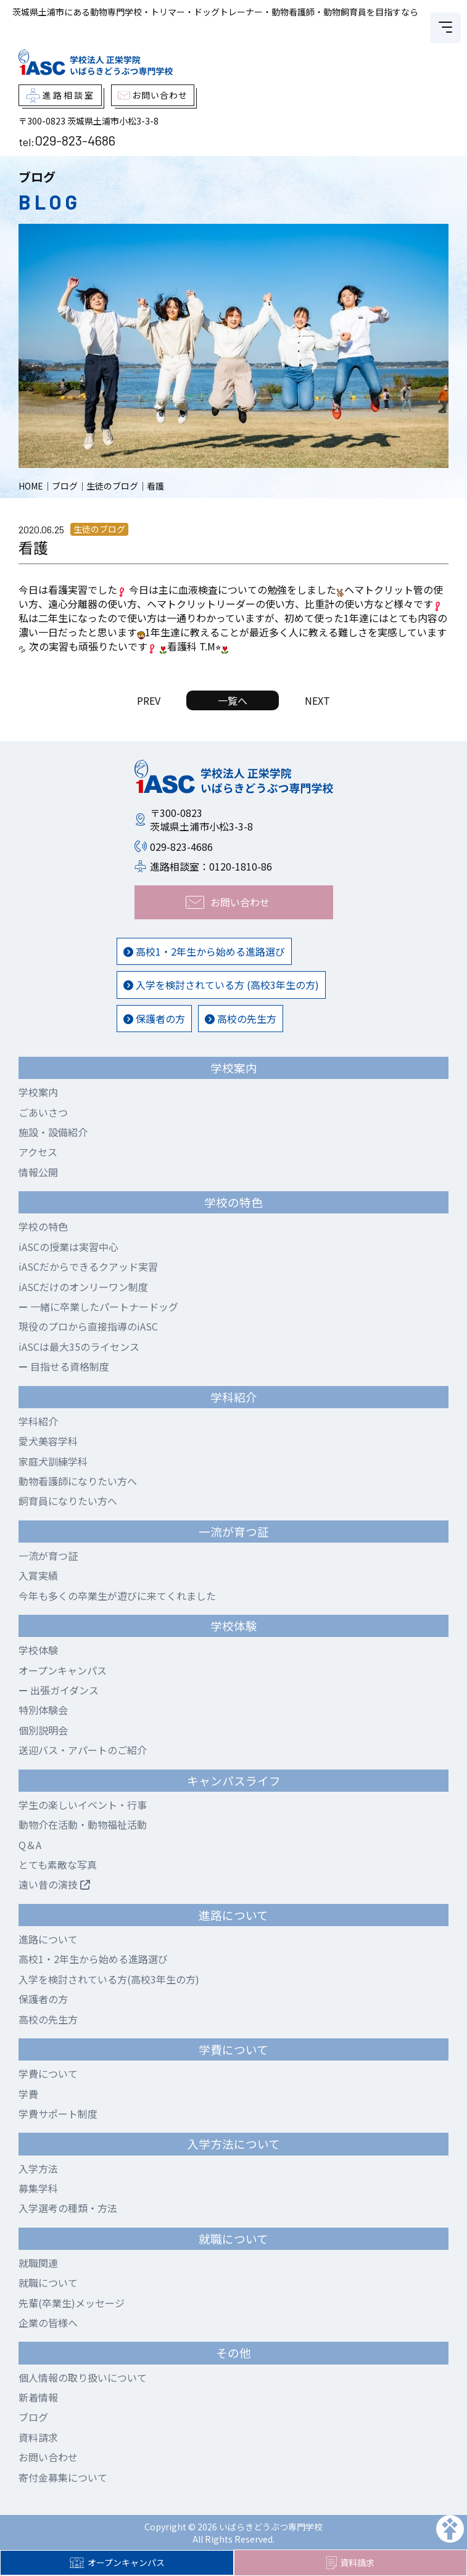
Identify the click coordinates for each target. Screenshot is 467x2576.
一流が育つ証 (48, 1555)
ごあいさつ (43, 1112)
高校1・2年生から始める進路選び (204, 951)
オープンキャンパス (117, 2562)
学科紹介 (38, 1421)
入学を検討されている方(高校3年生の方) (109, 1979)
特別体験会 (43, 1709)
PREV (148, 700)
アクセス (38, 1151)
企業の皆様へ (48, 2322)
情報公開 (38, 1172)
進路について (48, 1939)
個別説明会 (43, 1730)
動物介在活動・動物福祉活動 (83, 1824)
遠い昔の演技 (54, 1884)
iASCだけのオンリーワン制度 (83, 1286)
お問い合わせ (48, 2457)
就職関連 (38, 2262)
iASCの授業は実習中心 (68, 1246)
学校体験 (38, 1650)
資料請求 (350, 2563)
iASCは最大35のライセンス (79, 1346)
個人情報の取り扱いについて (83, 2377)
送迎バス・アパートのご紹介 (83, 1749)
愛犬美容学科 (48, 1441)
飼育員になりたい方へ (68, 1500)
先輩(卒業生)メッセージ (72, 2302)
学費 (28, 2093)
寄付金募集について (63, 2477)
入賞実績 (38, 1575)
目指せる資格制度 (64, 1366)
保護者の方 (154, 1018)
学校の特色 (43, 1226)
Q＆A (30, 1844)
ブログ (33, 2417)
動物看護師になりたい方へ (78, 1481)
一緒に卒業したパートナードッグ (98, 1306)
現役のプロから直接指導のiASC (88, 1326)
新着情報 (38, 2397)
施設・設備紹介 (53, 1132)
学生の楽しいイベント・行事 (83, 1804)
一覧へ (232, 700)
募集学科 (38, 2188)
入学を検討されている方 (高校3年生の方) (221, 984)
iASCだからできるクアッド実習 (88, 1266)
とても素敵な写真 (58, 1864)
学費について (48, 2073)
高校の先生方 (240, 1018)
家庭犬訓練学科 (53, 1461)
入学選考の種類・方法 (68, 2208)
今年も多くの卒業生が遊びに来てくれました (117, 1595)
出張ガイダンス (59, 1690)
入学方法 (38, 2168)
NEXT (317, 700)
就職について (48, 2282)
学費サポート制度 (58, 2113)
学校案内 (38, 1092)
